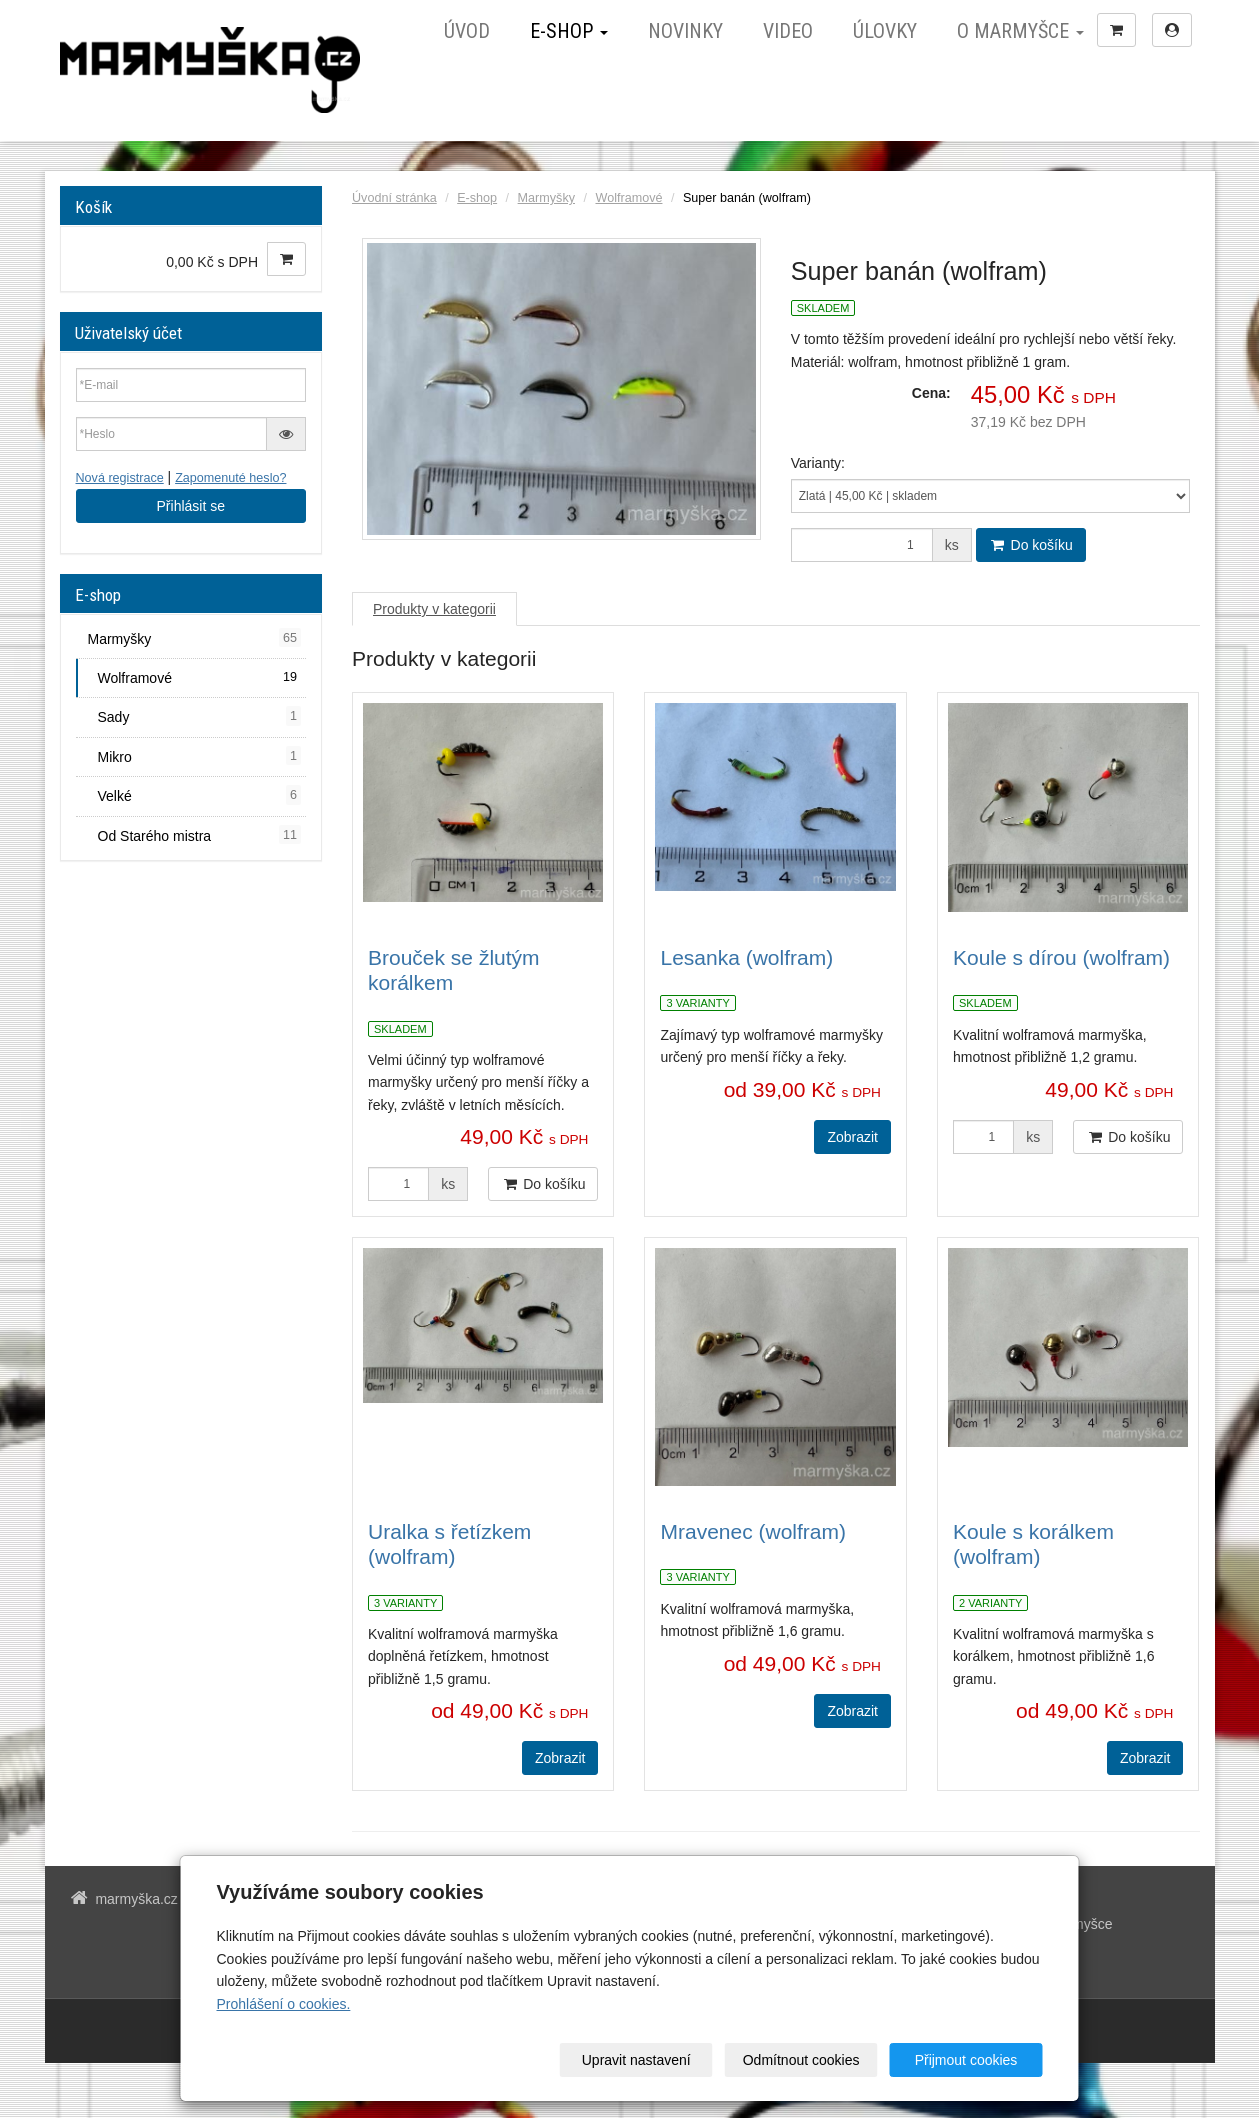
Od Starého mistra (200, 835)
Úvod (467, 31)
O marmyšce (1020, 31)
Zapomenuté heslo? (230, 478)
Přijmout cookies (966, 2060)
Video (788, 31)
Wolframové (628, 198)
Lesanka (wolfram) (746, 957)
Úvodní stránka (394, 198)
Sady (200, 716)
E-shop (569, 31)
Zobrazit (852, 1137)
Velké (200, 795)
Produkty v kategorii (434, 609)
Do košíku (1031, 545)
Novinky (685, 31)
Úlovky (885, 31)
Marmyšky (546, 198)
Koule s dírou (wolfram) (1061, 957)
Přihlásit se (191, 506)
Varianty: (818, 463)
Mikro (200, 756)
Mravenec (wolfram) (753, 1531)
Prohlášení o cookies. (284, 2004)
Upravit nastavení (636, 2060)
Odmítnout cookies (801, 2060)
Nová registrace (120, 478)
